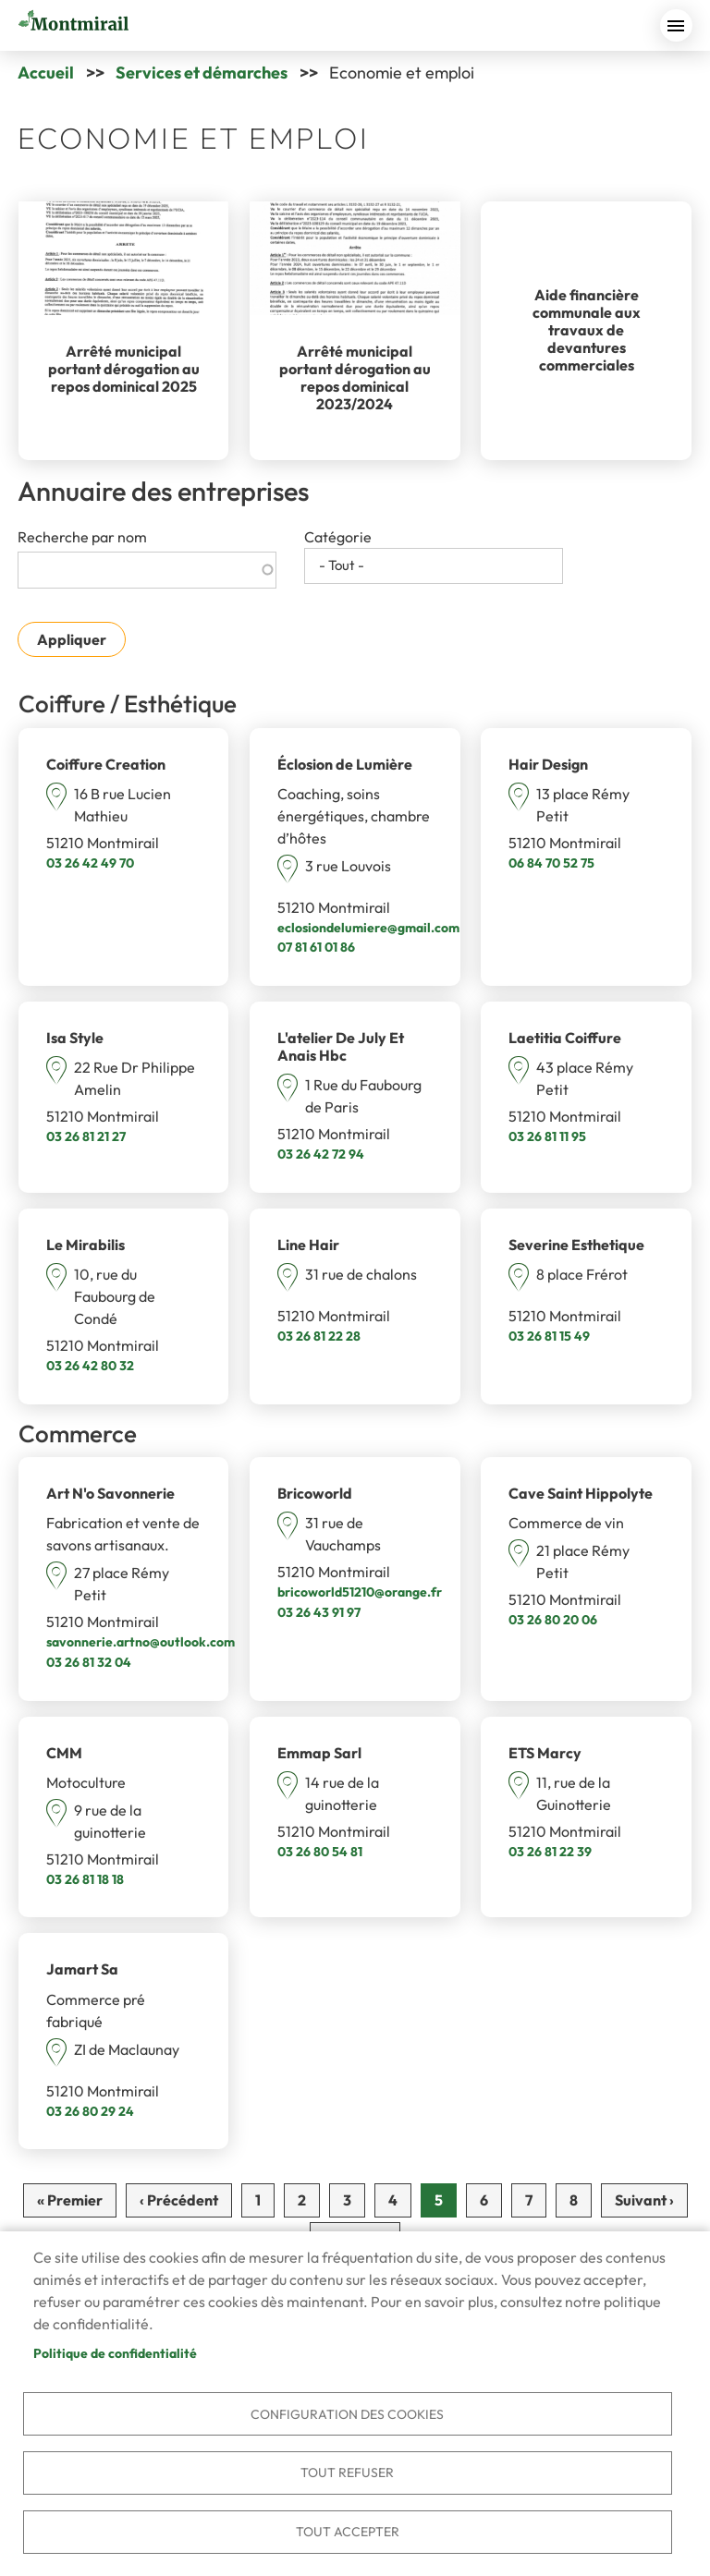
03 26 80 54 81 (319, 1851)
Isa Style (75, 1037)
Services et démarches (202, 72)
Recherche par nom (82, 537)
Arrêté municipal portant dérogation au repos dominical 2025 (124, 369)
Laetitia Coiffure (564, 1037)
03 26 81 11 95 (547, 1136)
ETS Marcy (544, 1753)
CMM (64, 1753)
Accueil (46, 72)
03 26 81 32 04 (88, 1662)
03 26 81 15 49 (549, 1336)
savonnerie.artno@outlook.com (140, 1642)
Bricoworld (314, 1493)
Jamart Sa (82, 1969)
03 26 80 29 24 (90, 2111)
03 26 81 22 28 (319, 1336)
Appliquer (71, 639)
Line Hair (308, 1244)
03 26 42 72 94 (320, 1154)
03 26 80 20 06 (552, 1619)
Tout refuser (347, 2470)
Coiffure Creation (105, 764)
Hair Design (548, 764)
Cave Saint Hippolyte (580, 1493)
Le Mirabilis (85, 1244)
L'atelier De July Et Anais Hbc (340, 1046)
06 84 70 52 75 (551, 863)
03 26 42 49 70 (90, 863)
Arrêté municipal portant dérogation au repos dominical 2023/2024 (355, 378)
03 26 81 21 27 (86, 1136)
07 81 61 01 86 (316, 947)
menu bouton (676, 25)
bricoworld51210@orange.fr (359, 1592)
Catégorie (338, 537)
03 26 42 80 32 (90, 1365)
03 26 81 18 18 (85, 1879)
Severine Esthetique (576, 1244)
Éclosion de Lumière (344, 764)
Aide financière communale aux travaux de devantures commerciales (586, 330)
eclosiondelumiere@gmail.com (368, 927)
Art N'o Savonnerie (110, 1493)
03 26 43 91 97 (319, 1612)
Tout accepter (347, 2530)
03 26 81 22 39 (550, 1851)
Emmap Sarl (319, 1753)
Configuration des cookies (347, 2410)
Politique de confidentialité (115, 2349)
